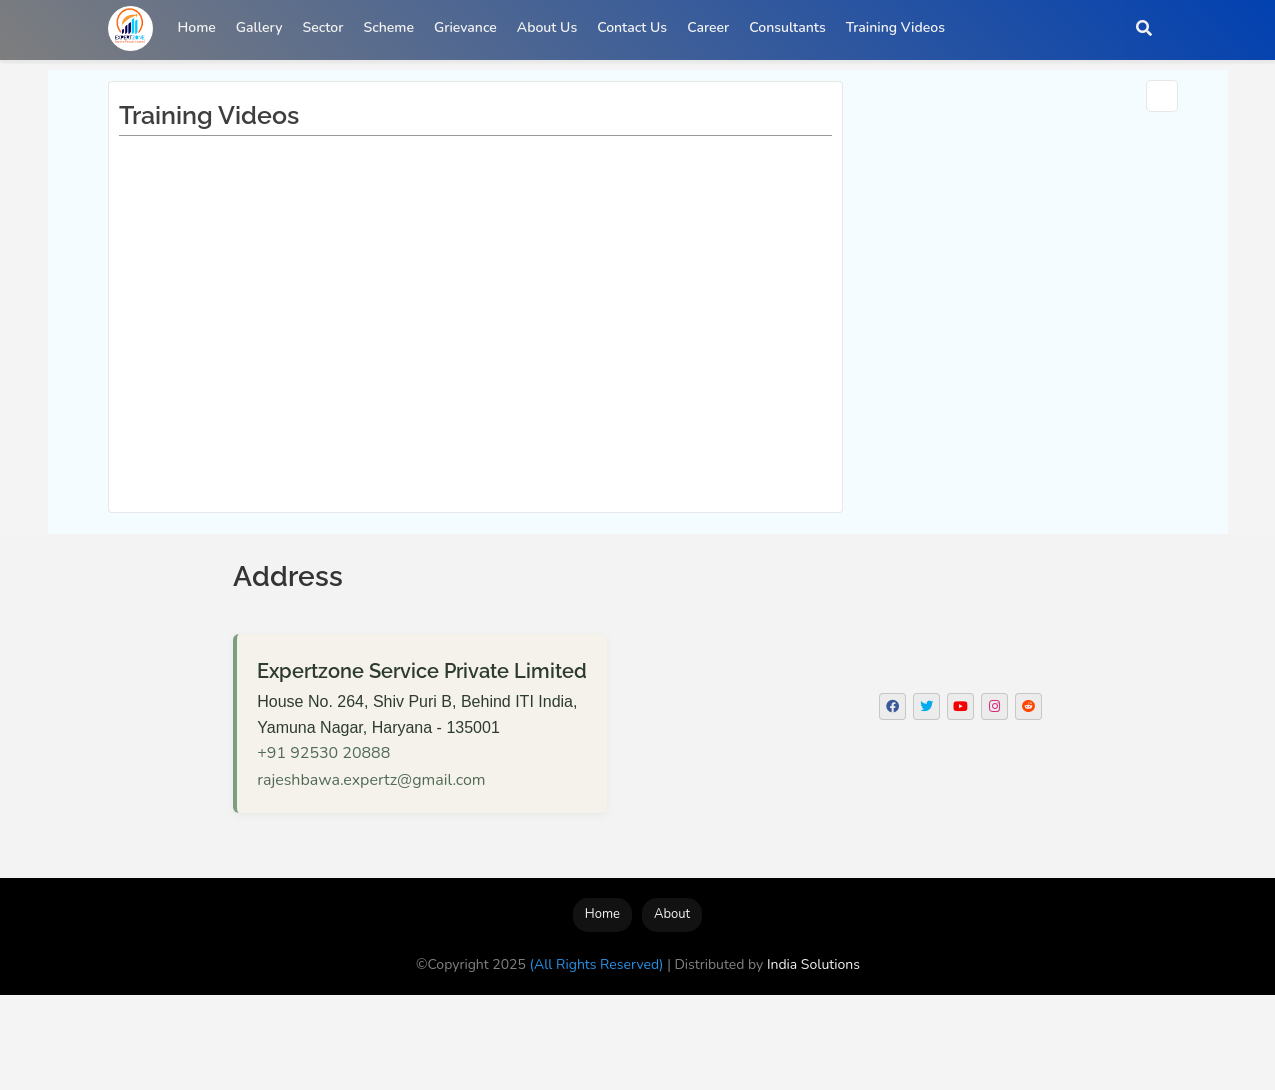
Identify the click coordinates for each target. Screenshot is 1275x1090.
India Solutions (813, 964)
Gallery (259, 27)
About (672, 914)
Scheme (388, 27)
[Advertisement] (364, 1040)
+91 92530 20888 (323, 753)
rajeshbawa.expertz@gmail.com (371, 780)
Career (708, 27)
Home (197, 27)
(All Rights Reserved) (596, 964)
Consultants (787, 27)
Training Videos (895, 27)
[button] (1144, 28)
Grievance (465, 27)
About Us (547, 27)
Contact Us (632, 27)
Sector (323, 27)
